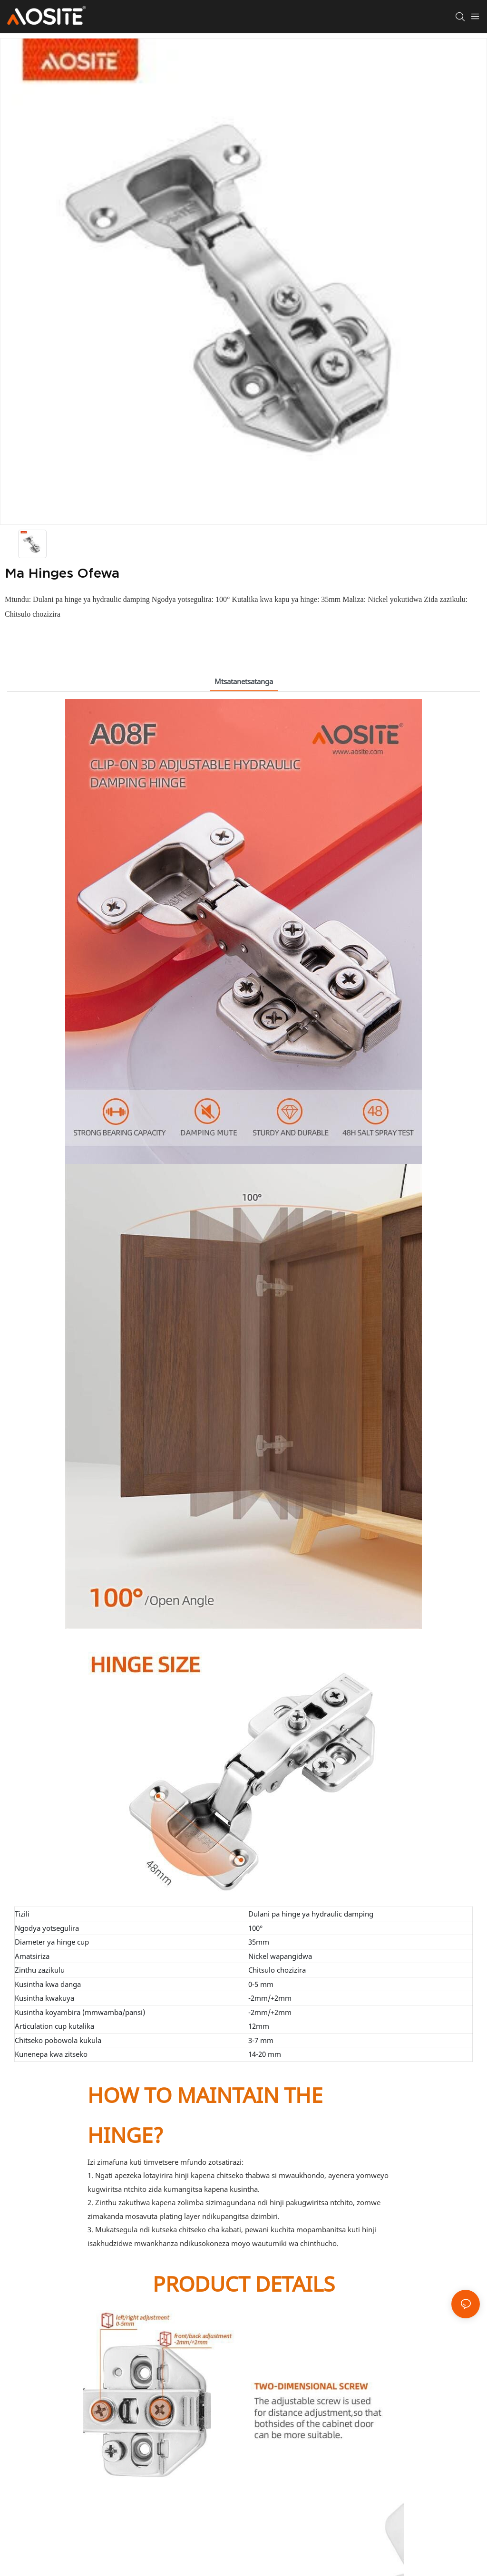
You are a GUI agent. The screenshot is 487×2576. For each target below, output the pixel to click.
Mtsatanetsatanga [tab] (243, 681)
